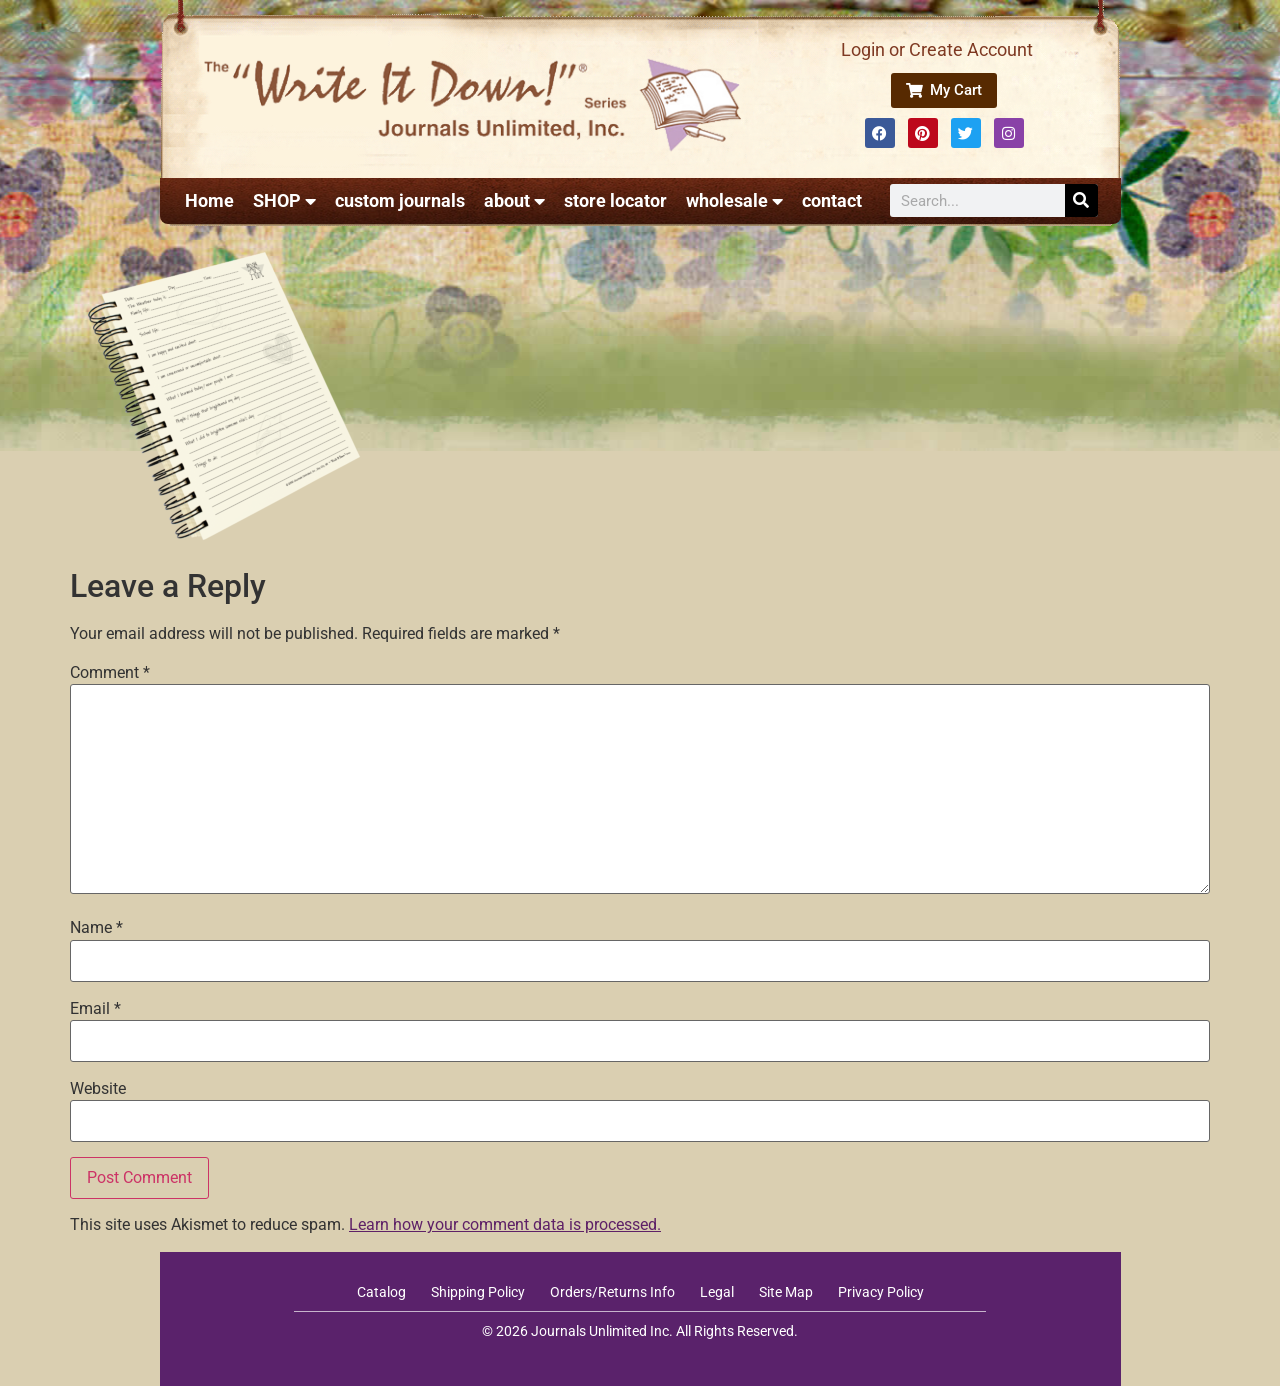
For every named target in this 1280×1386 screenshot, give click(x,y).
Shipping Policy (478, 1292)
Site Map (786, 1292)
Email (95, 1009)
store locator (615, 200)
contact (832, 200)
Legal (717, 1292)
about (514, 201)
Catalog (381, 1292)
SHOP (284, 201)
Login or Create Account (937, 49)
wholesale (734, 201)
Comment (110, 673)
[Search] (1081, 200)
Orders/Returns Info (612, 1292)
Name (96, 928)
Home (209, 200)
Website (98, 1089)
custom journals (400, 200)
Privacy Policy (881, 1292)
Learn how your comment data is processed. (505, 1224)
